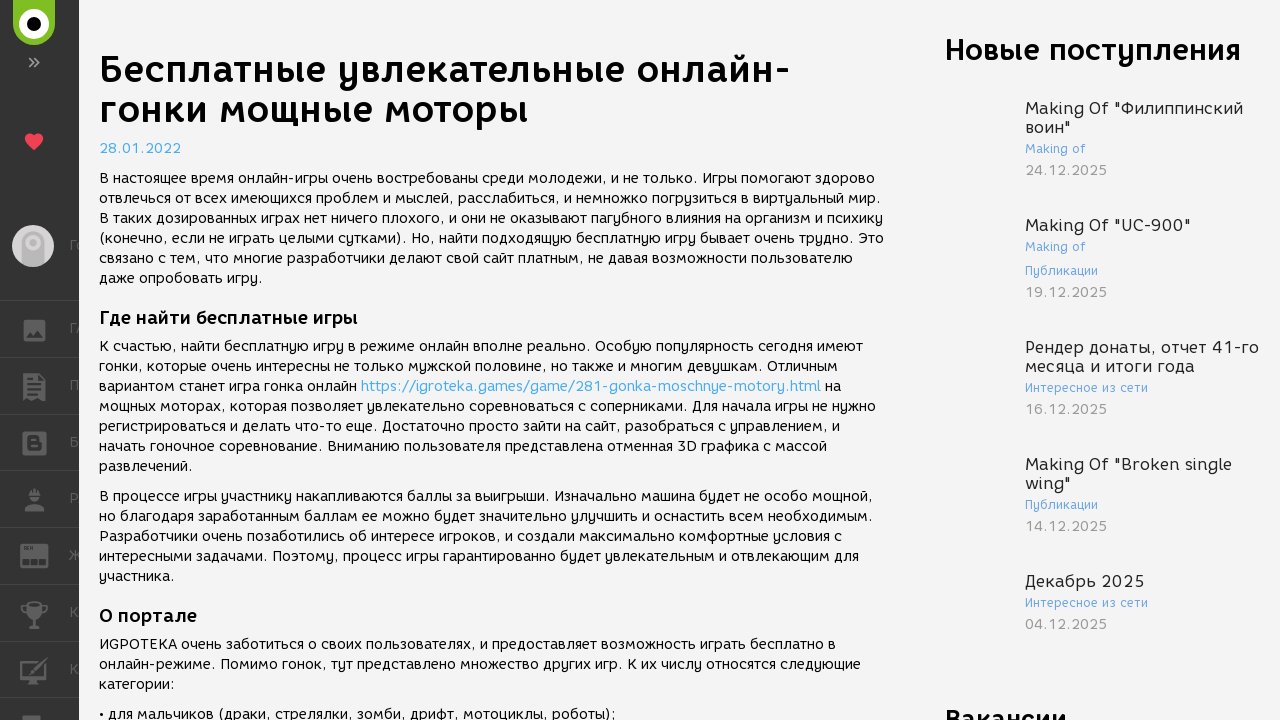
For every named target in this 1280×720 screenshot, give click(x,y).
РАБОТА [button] (44, 499)
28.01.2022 (140, 148)
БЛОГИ (44, 441)
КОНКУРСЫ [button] (44, 613)
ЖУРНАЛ (44, 554)
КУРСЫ (44, 668)
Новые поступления (1093, 49)
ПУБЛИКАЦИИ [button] (44, 386)
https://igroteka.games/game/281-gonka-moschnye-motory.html (591, 386)
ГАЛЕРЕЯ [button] (44, 329)
